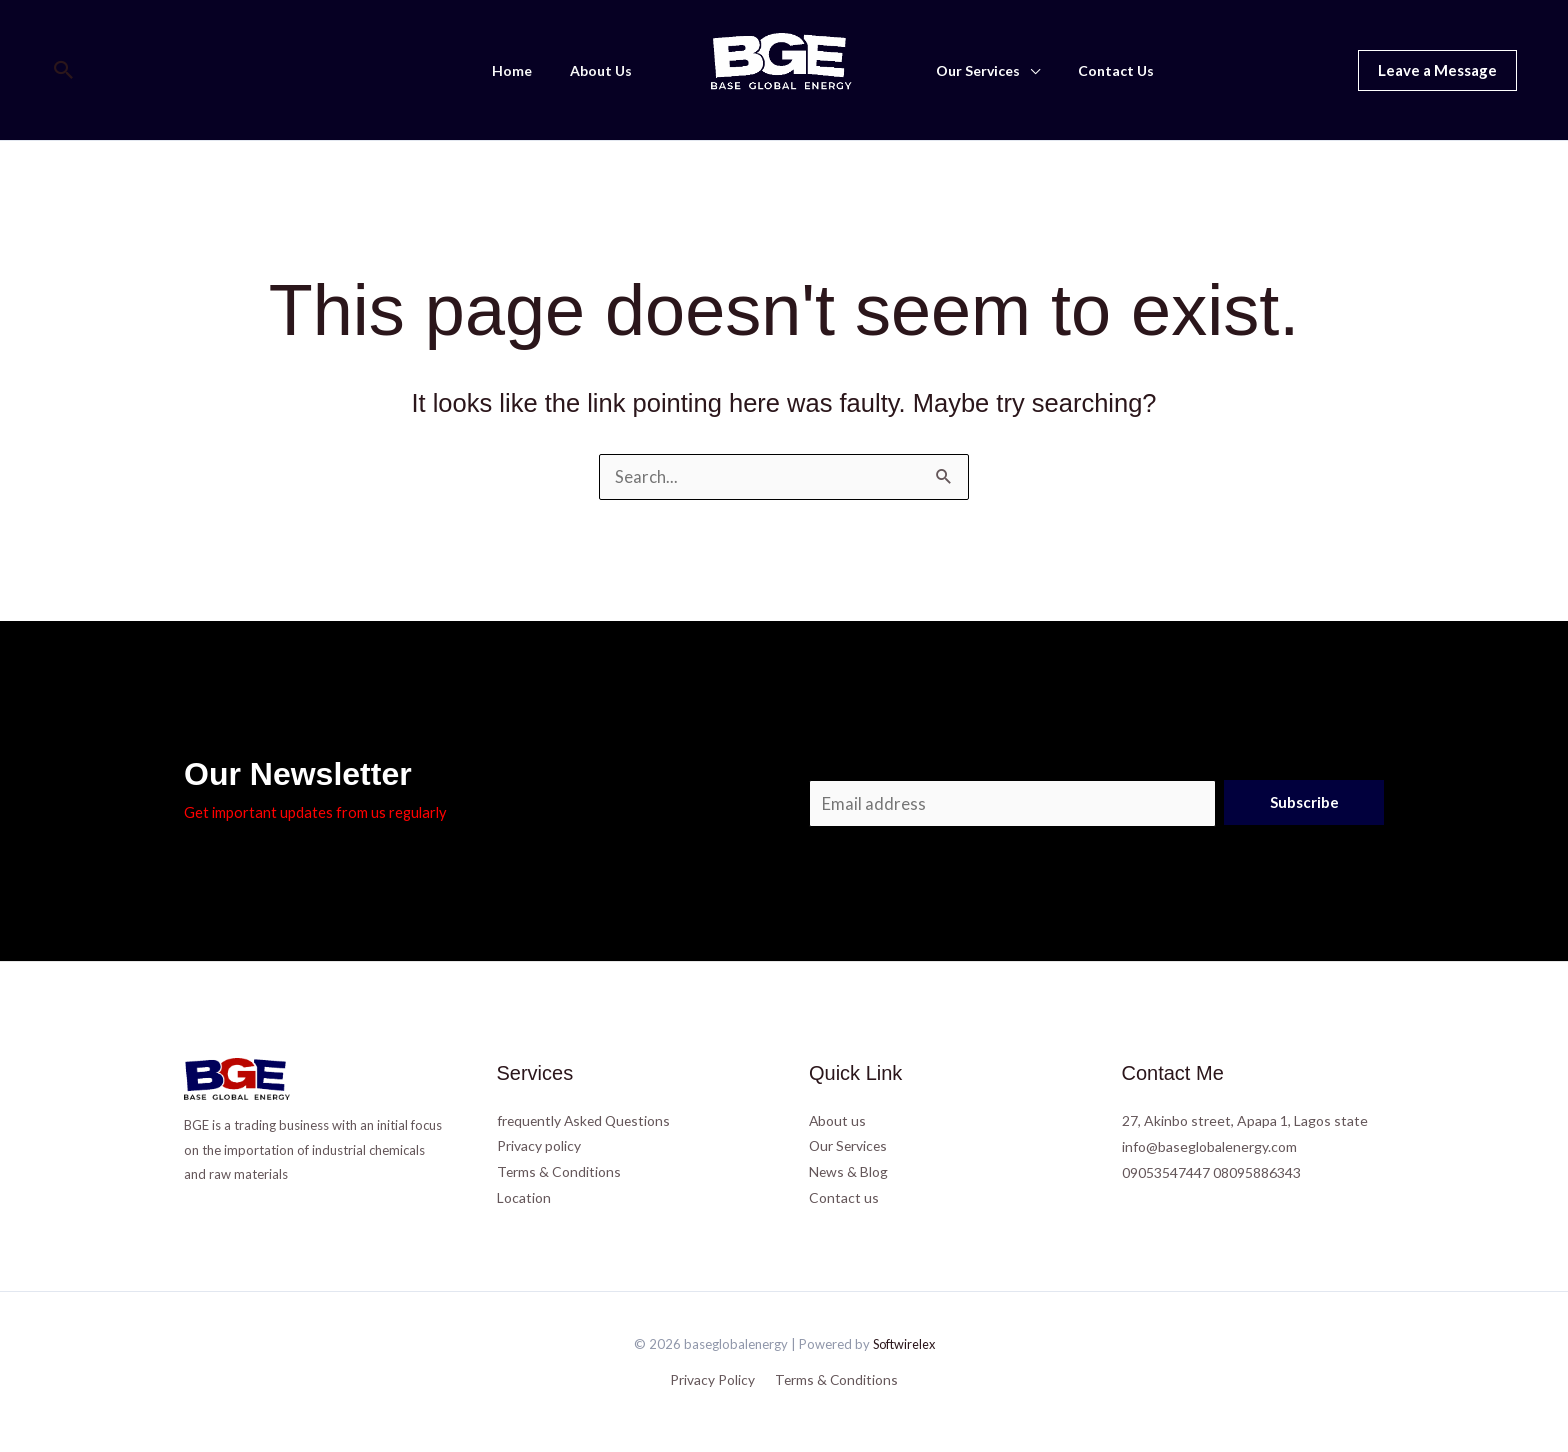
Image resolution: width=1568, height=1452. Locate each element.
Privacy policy (539, 1145)
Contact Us (1101, 71)
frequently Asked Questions (586, 1119)
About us (838, 1119)
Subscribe (1304, 801)
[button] (64, 70)
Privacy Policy (714, 1378)
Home (527, 71)
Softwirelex (904, 1344)
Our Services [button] (973, 71)
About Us (606, 71)
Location (524, 1197)
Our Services (849, 1145)
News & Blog (849, 1171)
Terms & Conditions (559, 1171)
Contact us (844, 1197)
